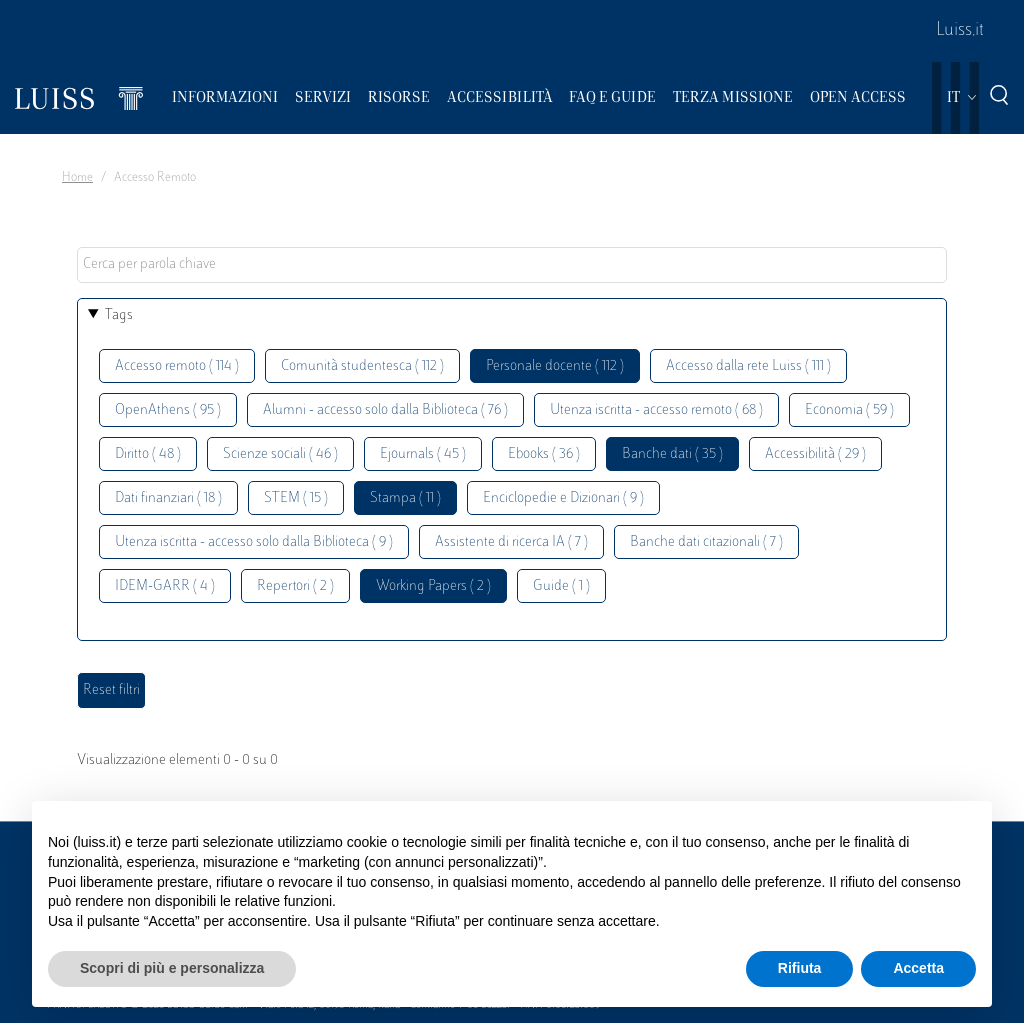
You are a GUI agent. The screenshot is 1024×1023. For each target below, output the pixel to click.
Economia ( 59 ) (849, 410)
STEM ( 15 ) (296, 498)
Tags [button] (119, 315)
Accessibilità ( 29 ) (815, 454)
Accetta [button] (918, 968)
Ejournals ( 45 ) (423, 454)
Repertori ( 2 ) (295, 586)
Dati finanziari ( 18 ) (168, 498)
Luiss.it (960, 31)
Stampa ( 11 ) (405, 498)
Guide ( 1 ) (561, 586)
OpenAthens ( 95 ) (168, 410)
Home (77, 178)
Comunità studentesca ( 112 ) (362, 366)
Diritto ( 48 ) (148, 454)
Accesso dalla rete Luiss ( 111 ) (748, 366)
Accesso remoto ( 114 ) (177, 366)
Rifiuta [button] (800, 968)
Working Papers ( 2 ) (433, 586)
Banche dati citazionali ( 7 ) (706, 542)
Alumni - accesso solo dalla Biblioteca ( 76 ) (385, 410)
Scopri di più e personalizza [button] (172, 968)
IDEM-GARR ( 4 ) (165, 586)
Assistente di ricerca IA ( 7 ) (511, 542)
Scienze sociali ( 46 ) (280, 454)
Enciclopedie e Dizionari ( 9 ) (563, 498)
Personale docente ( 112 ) (555, 366)
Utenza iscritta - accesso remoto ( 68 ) (656, 410)
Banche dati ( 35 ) (672, 454)
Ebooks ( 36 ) (544, 454)
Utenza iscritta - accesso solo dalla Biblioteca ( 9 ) (254, 542)
